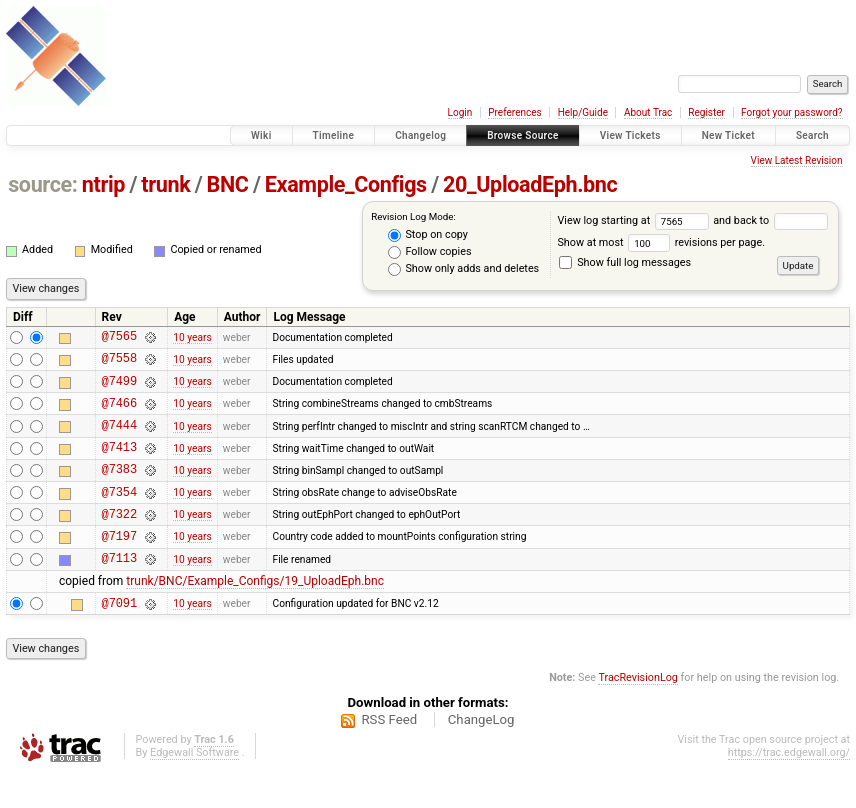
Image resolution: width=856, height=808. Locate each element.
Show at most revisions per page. (661, 242)
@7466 (119, 414)
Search (812, 135)
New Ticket (728, 135)
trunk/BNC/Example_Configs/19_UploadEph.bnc (255, 614)
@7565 (119, 338)
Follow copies (430, 252)
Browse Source (523, 135)
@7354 (119, 515)
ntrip (103, 184)
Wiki (261, 135)
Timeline (334, 135)
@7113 (119, 590)
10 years (192, 338)
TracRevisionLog (638, 713)
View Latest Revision (797, 160)
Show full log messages (625, 262)
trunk (165, 184)
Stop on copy (428, 235)
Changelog (420, 135)
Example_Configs (346, 184)
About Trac (648, 112)
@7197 (119, 565)
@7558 (119, 363)
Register (706, 112)
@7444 (119, 439)
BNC (228, 184)
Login (460, 112)
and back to (770, 220)
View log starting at (635, 220)
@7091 (119, 638)
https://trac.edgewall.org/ (789, 788)
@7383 (119, 489)
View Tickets (630, 135)
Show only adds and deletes (463, 269)
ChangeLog (481, 755)
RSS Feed (389, 755)
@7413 (119, 464)
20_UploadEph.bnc (530, 184)
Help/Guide (583, 112)
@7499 (119, 389)
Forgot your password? (792, 112)
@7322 (119, 540)
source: (42, 184)
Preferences (514, 112)
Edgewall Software (194, 788)
